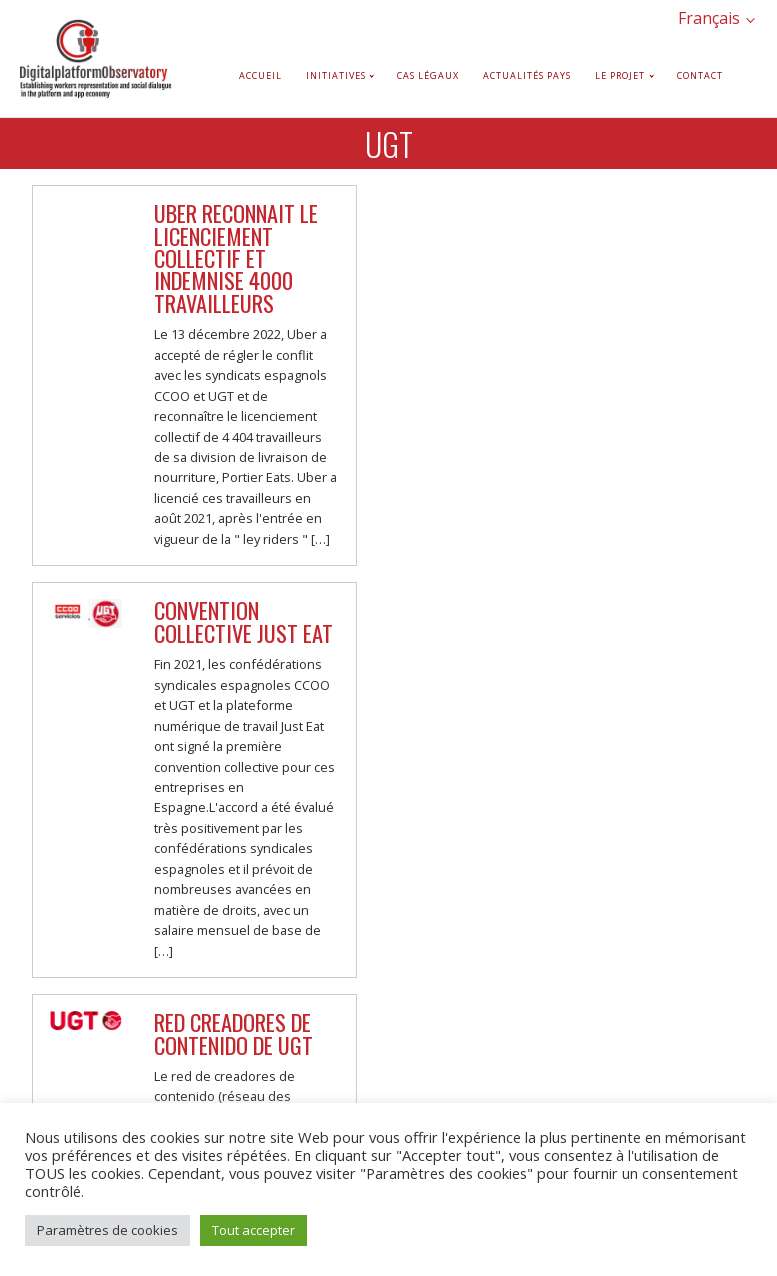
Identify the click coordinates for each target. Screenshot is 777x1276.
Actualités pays (527, 75)
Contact (700, 75)
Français (709, 18)
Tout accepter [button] (253, 1230)
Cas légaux (428, 75)
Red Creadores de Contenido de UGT (233, 1032)
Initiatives (336, 75)
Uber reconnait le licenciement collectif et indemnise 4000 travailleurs (236, 257)
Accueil (260, 75)
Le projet (620, 75)
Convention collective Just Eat (243, 620)
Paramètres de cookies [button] (107, 1230)
